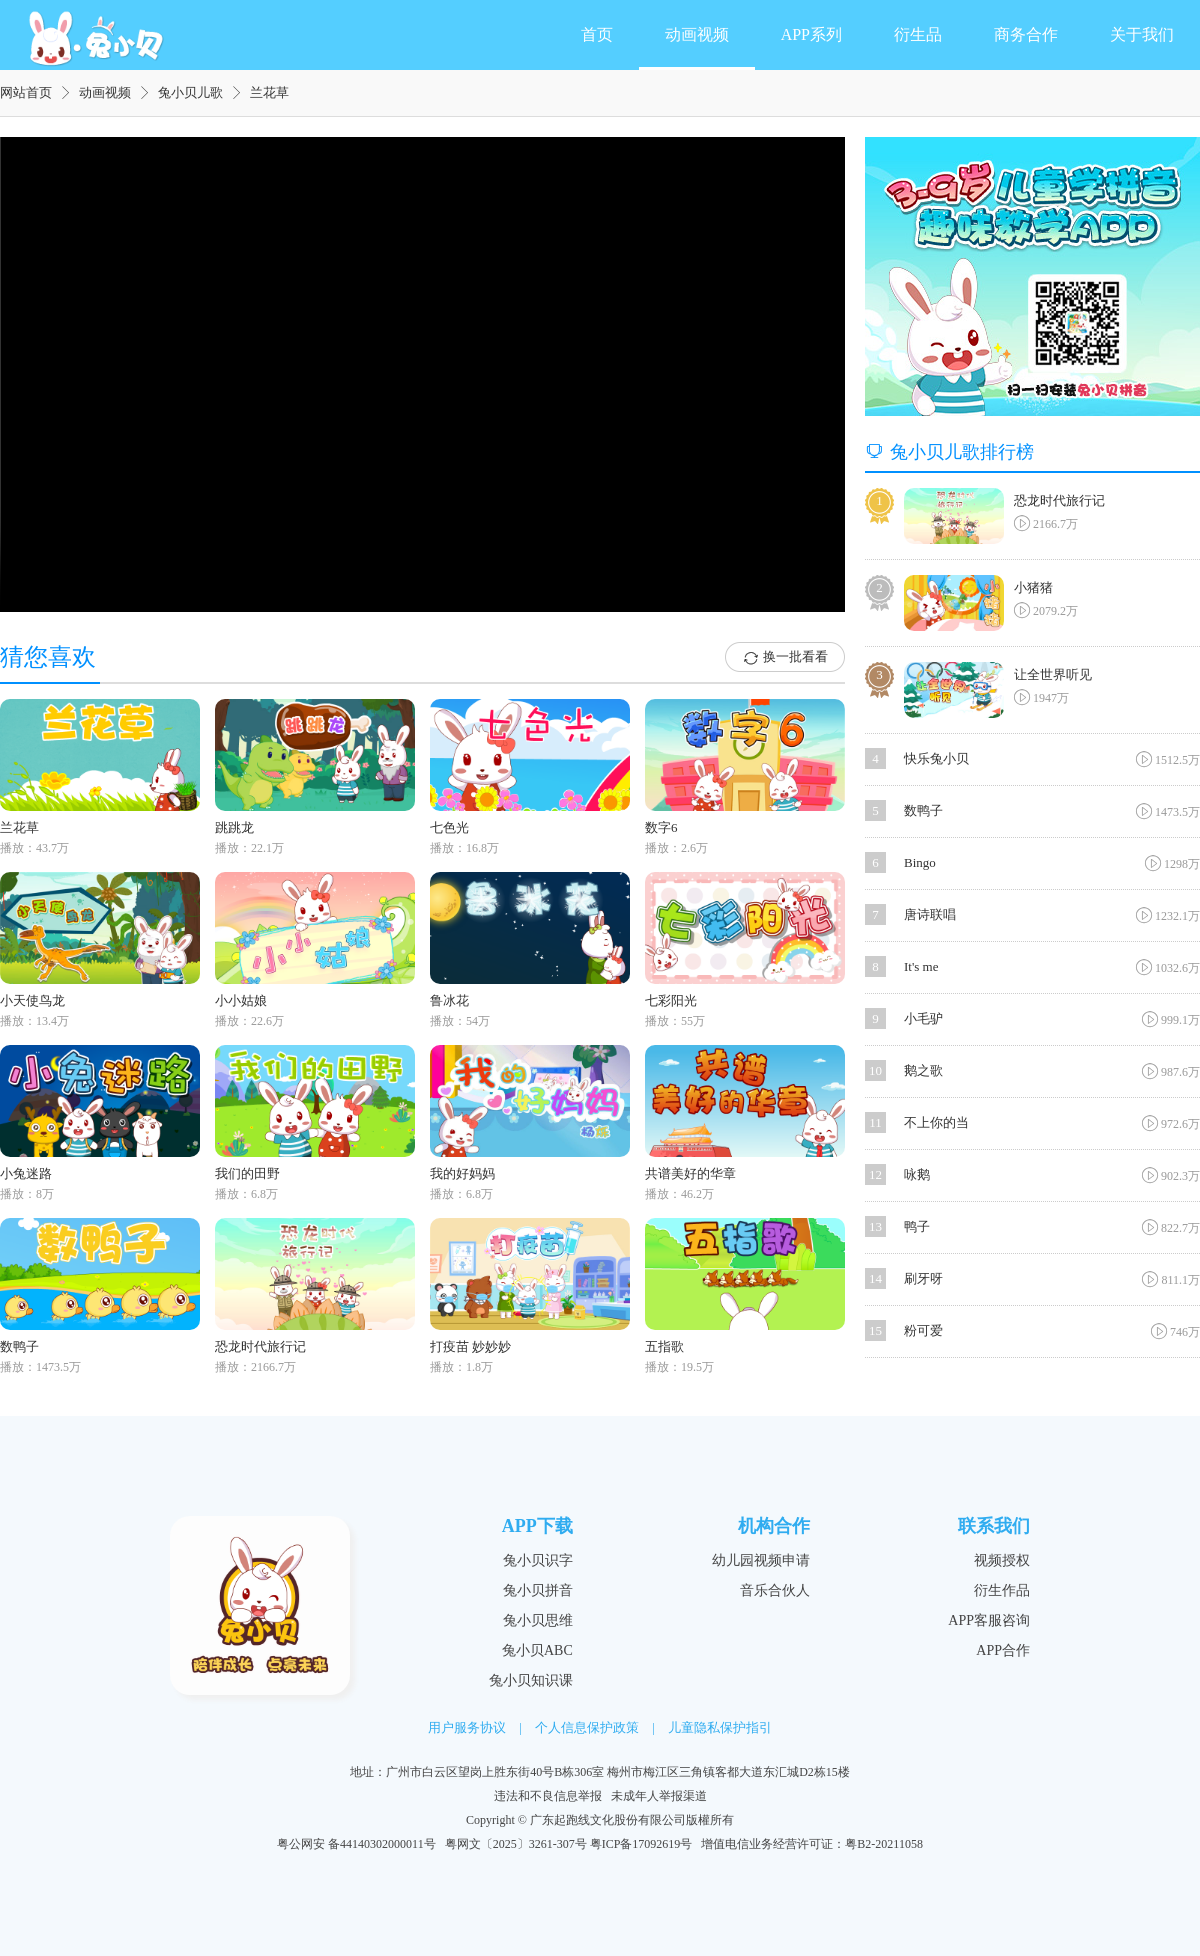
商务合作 (1026, 34)
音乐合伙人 (775, 1590)
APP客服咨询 (989, 1620)
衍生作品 (1002, 1590)
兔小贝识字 (538, 1560)
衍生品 (918, 34)
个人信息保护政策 (587, 1727)
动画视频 (697, 34)
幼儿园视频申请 (761, 1560)
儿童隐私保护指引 (720, 1727)
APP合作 (1003, 1650)
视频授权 (1002, 1560)
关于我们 (1142, 34)
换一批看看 (785, 658)
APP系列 (811, 34)
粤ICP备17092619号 (641, 1844)
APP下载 (537, 1526)
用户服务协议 (467, 1727)
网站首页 (26, 92)
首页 (597, 34)
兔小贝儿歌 (190, 92)
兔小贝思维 (538, 1620)
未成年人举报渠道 (659, 1796)
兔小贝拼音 (538, 1590)
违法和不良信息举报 (548, 1796)
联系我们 (994, 1526)
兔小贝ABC (537, 1650)
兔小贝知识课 (531, 1680)
